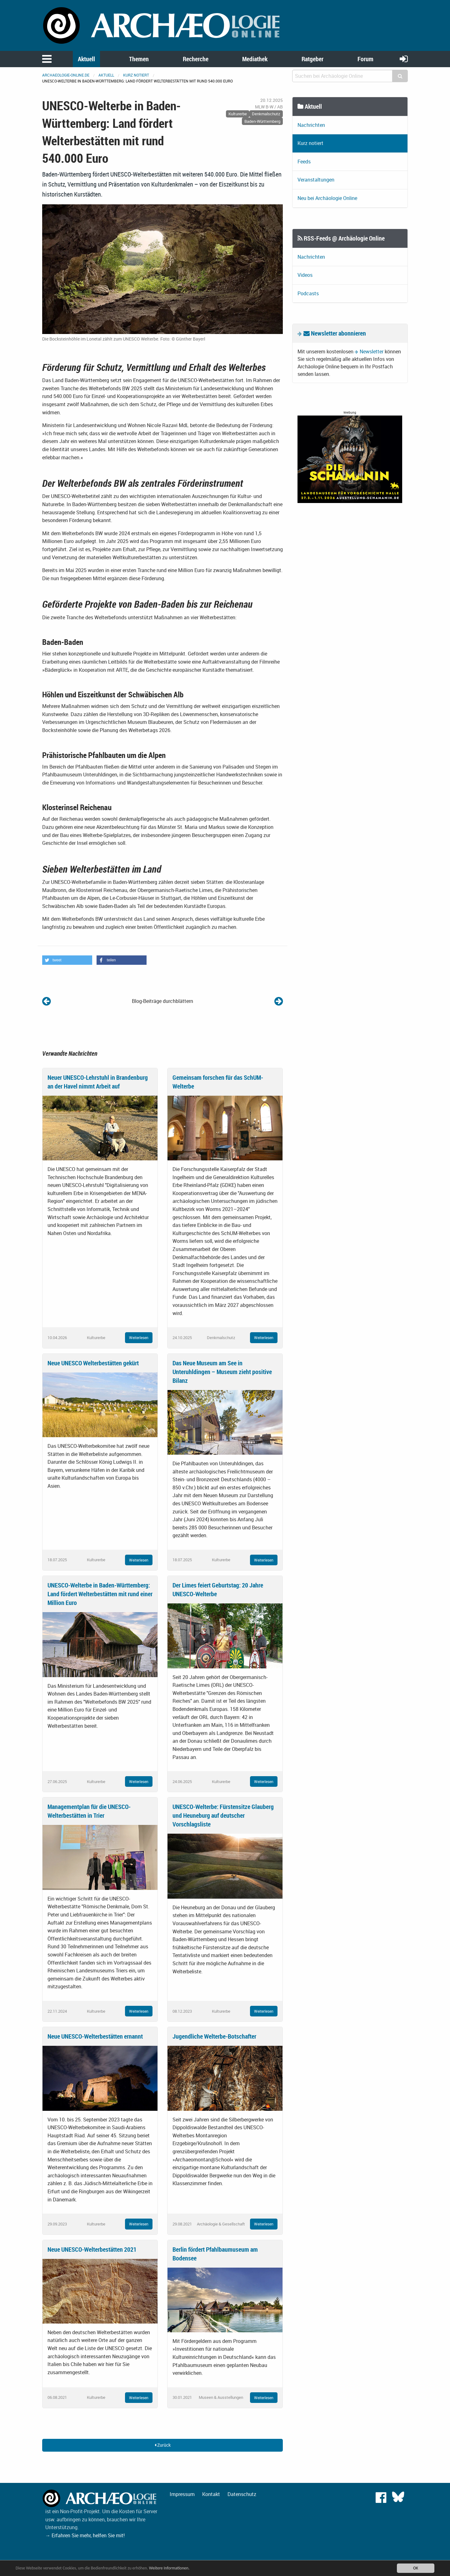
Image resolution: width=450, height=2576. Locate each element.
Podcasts (308, 293)
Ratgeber (312, 59)
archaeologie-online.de (65, 74)
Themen (139, 59)
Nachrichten (311, 125)
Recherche (195, 59)
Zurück (163, 2445)
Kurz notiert (136, 74)
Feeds (304, 161)
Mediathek (255, 59)
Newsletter (371, 351)
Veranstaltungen (316, 179)
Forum (365, 59)
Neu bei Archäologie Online (327, 198)
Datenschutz (242, 2494)
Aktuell (86, 59)
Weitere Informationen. (169, 2568)
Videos (305, 275)
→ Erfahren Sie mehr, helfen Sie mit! (85, 2535)
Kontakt (211, 2494)
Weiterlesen (138, 1337)
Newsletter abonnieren (334, 333)
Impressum (182, 2494)
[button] (67, 960)
